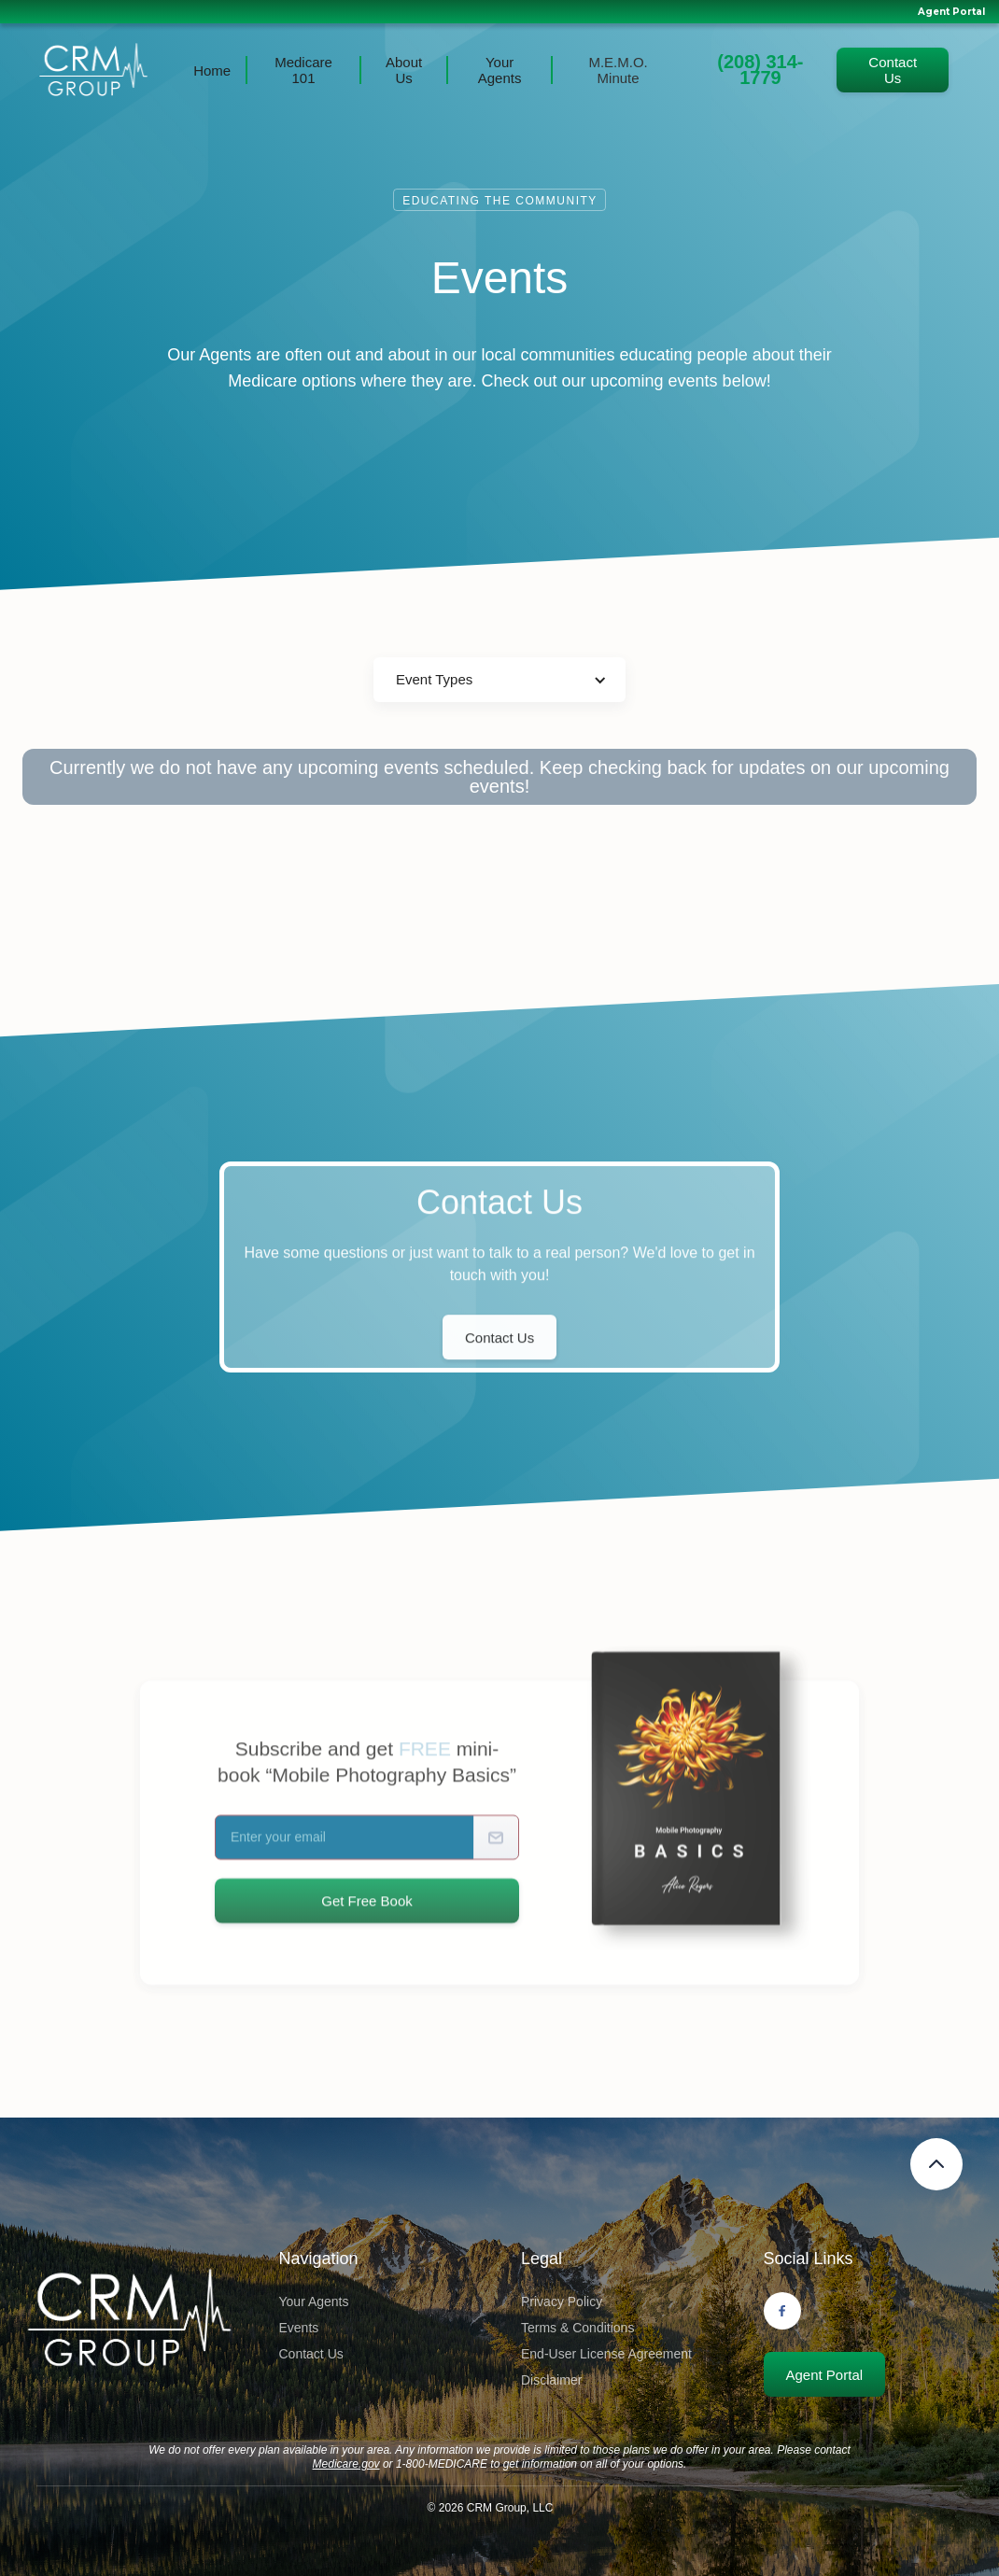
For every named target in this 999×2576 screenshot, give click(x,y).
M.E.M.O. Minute (617, 70)
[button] (499, 679)
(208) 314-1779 (760, 69)
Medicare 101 (303, 70)
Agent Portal (951, 12)
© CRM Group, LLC (491, 2507)
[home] (93, 70)
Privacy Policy (561, 2301)
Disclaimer (551, 2379)
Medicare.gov (346, 2463)
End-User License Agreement (606, 2353)
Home (212, 70)
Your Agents (500, 70)
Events (299, 2327)
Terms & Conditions (577, 2327)
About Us (404, 70)
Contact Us (892, 70)
